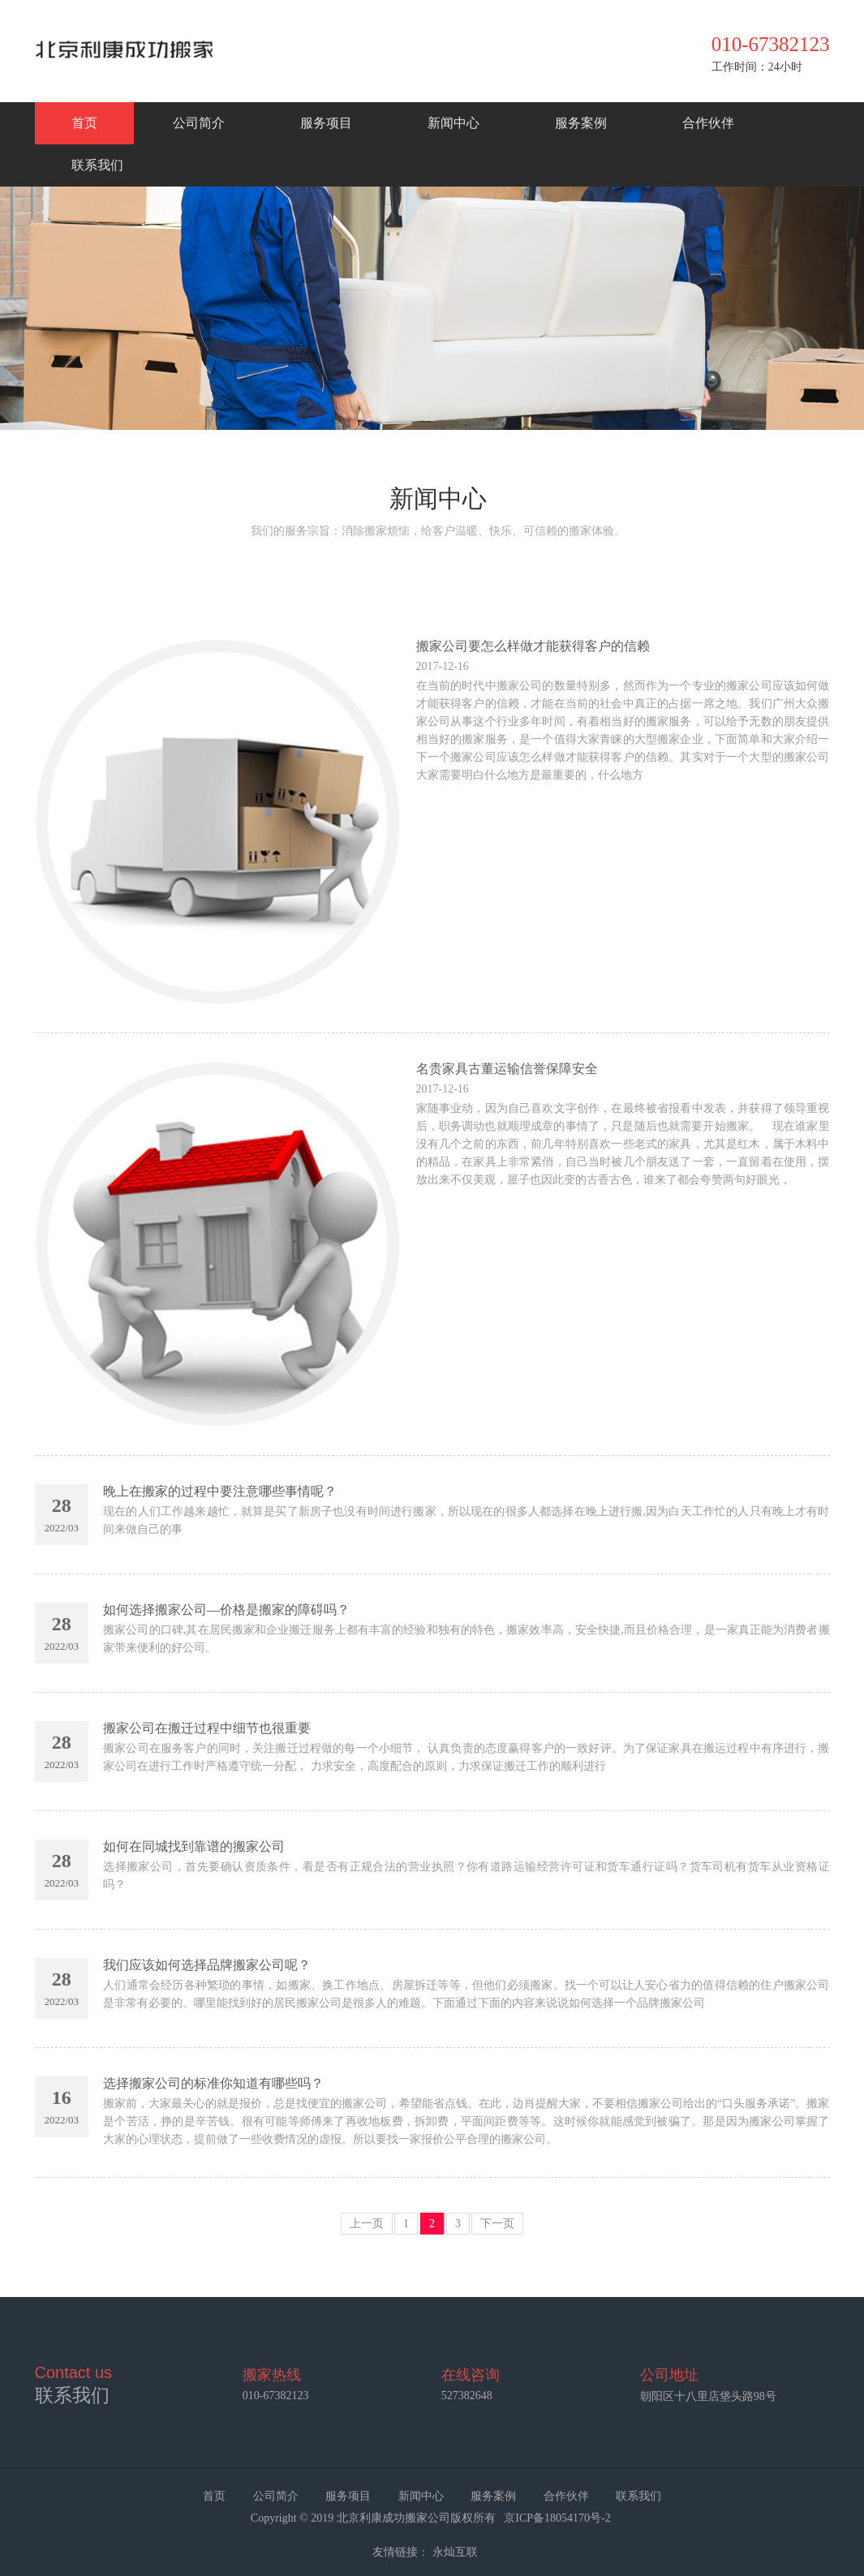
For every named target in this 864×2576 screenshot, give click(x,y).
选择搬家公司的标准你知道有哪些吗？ (213, 2083)
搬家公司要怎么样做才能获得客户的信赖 (533, 646)
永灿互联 (455, 2552)
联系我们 (97, 165)
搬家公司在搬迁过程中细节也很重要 (207, 1728)
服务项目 (326, 123)
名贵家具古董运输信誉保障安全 (507, 1068)
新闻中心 (453, 123)
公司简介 (199, 123)
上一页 (367, 2224)
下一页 (497, 2224)
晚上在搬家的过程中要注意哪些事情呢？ (220, 1491)
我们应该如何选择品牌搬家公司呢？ (207, 1965)
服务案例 (581, 123)
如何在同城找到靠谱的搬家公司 (194, 1846)
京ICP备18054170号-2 (558, 2518)
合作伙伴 (708, 123)
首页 (84, 123)
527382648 (466, 2395)
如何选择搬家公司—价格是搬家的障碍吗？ (226, 1609)
